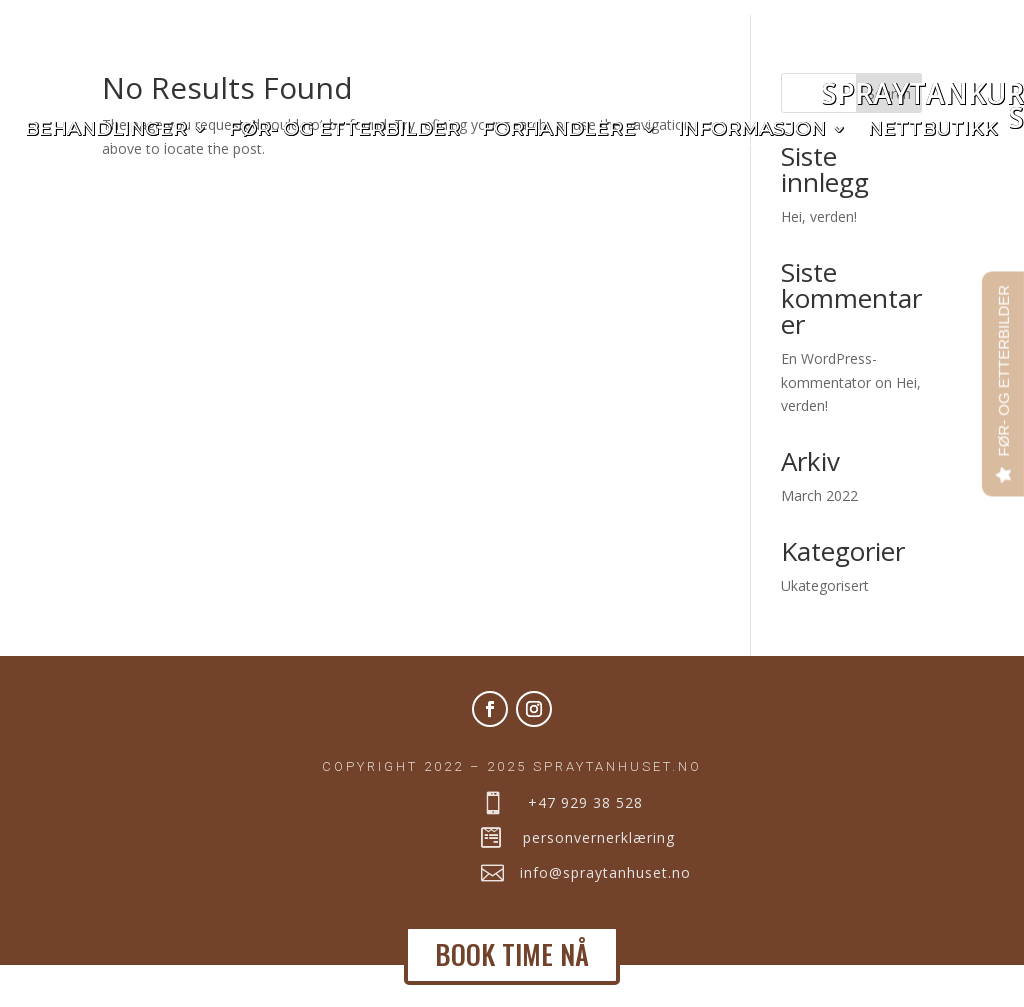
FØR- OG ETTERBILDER (1003, 371)
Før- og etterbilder (344, 131)
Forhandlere (559, 131)
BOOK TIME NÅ (512, 954)
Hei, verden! (819, 257)
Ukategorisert (825, 626)
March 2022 (819, 536)
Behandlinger (106, 131)
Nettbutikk (933, 131)
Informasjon (752, 131)
